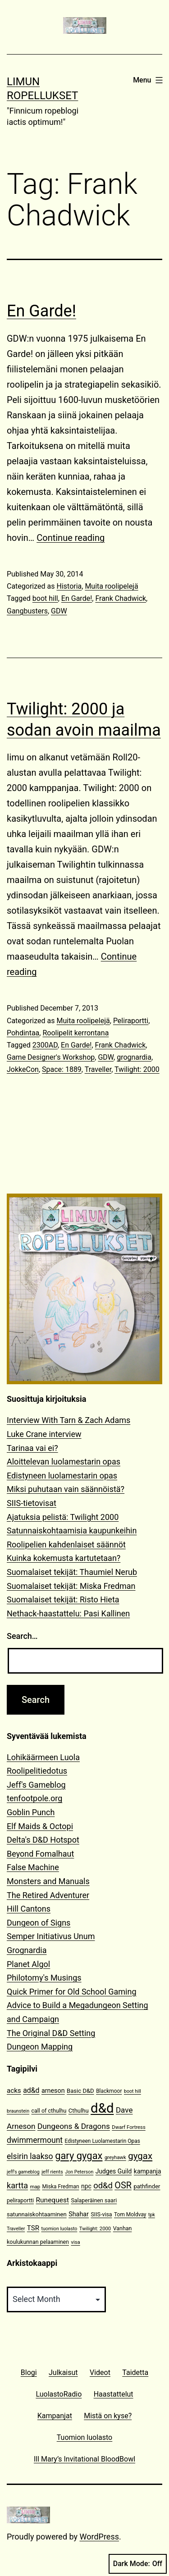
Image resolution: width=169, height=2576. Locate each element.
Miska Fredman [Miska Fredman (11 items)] (60, 2186)
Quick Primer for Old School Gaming (72, 1991)
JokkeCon (23, 1069)
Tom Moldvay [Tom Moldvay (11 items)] (130, 2214)
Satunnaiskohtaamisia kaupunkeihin (72, 1530)
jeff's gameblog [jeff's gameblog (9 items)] (23, 2172)
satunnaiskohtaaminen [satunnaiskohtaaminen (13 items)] (37, 2214)
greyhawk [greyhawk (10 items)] (115, 2157)
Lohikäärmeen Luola (43, 1757)
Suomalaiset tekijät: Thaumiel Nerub (72, 1572)
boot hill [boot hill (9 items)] (132, 2091)
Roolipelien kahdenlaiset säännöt (66, 1544)
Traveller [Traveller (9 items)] (16, 2229)
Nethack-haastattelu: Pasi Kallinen (68, 1613)
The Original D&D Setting (51, 2033)
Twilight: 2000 (137, 1069)
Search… (22, 1636)
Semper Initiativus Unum (51, 1936)
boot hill (45, 598)
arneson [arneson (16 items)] (53, 2091)
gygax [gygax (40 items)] (140, 2155)
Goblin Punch (31, 1812)
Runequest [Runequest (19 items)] (52, 2200)
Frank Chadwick (120, 598)
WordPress (99, 2536)
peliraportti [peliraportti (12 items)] (20, 2200)
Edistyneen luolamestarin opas (62, 1475)
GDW (59, 611)
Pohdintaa (23, 1033)
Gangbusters (27, 611)
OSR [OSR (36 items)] (123, 2185)
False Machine (33, 1867)
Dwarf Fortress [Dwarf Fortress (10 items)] (128, 2127)
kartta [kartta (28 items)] (17, 2185)
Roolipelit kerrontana (75, 1033)
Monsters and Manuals (48, 1881)
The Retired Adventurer (48, 1895)
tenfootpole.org (34, 1798)
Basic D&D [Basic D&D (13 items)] (80, 2090)
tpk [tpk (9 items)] (151, 2215)
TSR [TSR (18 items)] (33, 2228)
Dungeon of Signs (38, 1922)
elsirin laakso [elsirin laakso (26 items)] (30, 2156)
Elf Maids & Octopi (40, 1826)
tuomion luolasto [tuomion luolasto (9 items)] (59, 2229)
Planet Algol (28, 1964)
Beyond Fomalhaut (40, 1853)
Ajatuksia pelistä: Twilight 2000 (63, 1517)
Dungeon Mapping (40, 2046)
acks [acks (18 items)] (14, 2090)
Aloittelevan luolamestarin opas (63, 1461)
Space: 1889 (62, 1069)
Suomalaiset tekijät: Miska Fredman (71, 1586)
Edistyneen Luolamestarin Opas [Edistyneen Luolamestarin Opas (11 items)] (102, 2141)
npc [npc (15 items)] (86, 2186)
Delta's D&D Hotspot (43, 1839)
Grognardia (27, 1950)
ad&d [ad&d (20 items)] (31, 2090)
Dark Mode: (137, 2563)
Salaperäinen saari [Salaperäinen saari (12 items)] (94, 2200)
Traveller (98, 1069)
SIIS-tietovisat (31, 1503)
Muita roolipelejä (111, 586)
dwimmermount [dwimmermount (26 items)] (35, 2140)
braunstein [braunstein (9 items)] (18, 2111)
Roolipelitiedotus (37, 1770)
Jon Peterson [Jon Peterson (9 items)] (79, 2172)
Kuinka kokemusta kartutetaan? (63, 1558)
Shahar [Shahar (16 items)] (79, 2214)
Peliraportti (130, 1020)
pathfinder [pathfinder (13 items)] (146, 2186)
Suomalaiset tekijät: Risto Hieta (63, 1599)
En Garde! (41, 311)
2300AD (45, 1045)
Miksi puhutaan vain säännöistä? (65, 1489)
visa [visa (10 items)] (75, 2242)
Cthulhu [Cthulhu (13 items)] (79, 2110)
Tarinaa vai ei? (32, 1448)
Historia (69, 586)
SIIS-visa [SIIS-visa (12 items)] (101, 2214)
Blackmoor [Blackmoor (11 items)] (109, 2091)
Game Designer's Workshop (51, 1057)
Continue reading (71, 537)
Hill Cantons (28, 1908)
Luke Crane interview (44, 1434)
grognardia (134, 1057)
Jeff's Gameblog (36, 1784)
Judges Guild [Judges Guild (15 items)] (114, 2171)
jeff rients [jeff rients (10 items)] (52, 2172)
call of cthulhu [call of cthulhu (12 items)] (49, 2110)
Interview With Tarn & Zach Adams (68, 1420)
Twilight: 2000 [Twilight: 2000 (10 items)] (95, 2229)
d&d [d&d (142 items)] (102, 2108)
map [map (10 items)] (35, 2187)
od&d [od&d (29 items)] (103, 2185)
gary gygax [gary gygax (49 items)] (78, 2155)
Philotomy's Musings (44, 1977)
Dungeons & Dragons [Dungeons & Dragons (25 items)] (73, 2126)
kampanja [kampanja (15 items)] (147, 2171)
